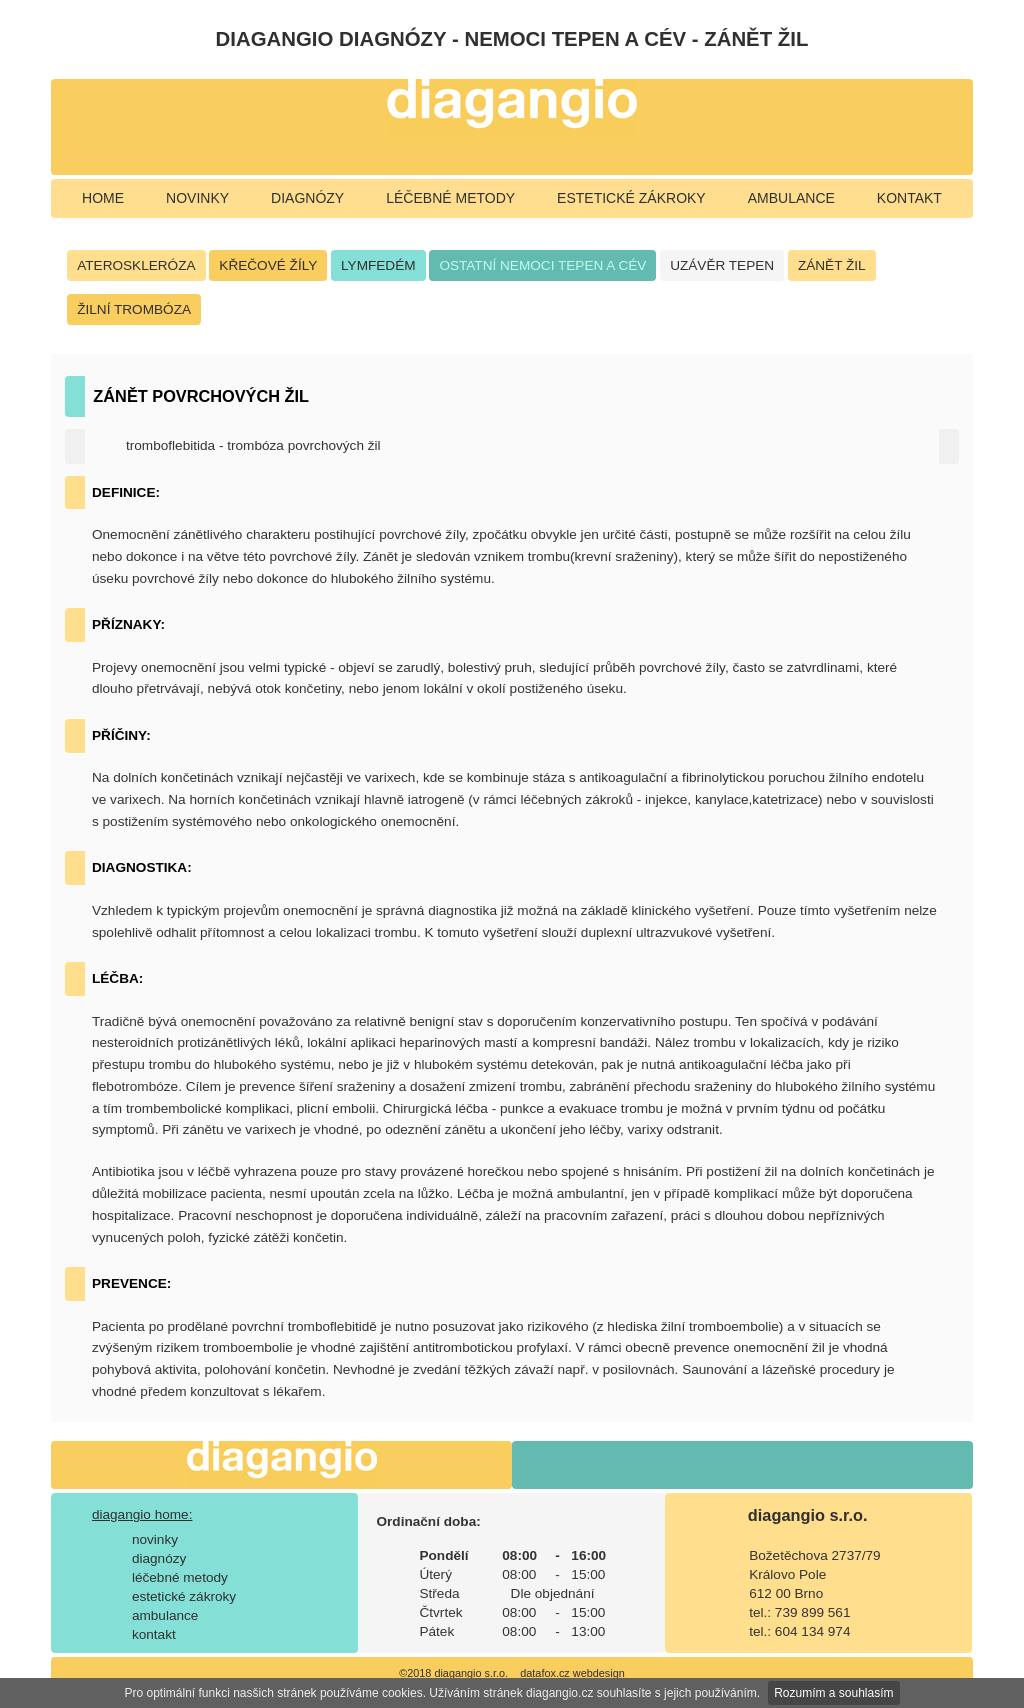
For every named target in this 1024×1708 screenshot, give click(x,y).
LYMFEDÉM (378, 265)
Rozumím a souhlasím (833, 1693)
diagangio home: (142, 1514)
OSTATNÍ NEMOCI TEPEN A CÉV (542, 265)
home (103, 198)
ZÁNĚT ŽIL (832, 265)
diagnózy (307, 198)
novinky (197, 198)
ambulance (791, 198)
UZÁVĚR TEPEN (722, 265)
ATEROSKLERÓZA (136, 265)
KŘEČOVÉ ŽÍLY (268, 265)
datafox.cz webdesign (572, 1673)
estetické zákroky (631, 198)
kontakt (909, 198)
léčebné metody (450, 198)
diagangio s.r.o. (808, 1515)
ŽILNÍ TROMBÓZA (134, 309)
